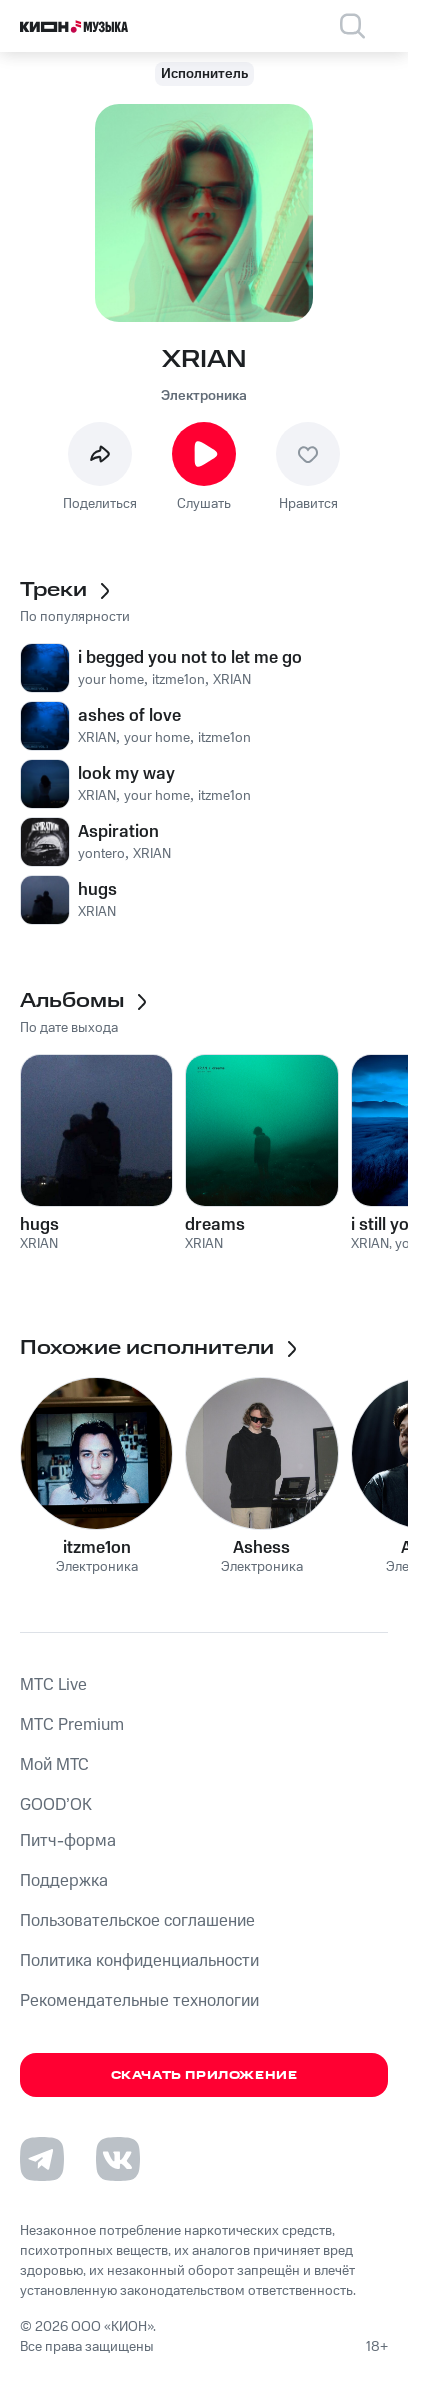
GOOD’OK (56, 1805)
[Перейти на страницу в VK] (118, 2159)
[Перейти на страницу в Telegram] (42, 2159)
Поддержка (64, 1881)
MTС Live (53, 1685)
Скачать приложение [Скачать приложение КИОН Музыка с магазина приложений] (204, 2075)
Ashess (261, 1548)
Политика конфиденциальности (139, 1961)
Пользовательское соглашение (137, 1921)
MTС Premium (72, 1725)
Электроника (204, 396)
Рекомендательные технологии (139, 2001)
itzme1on (97, 1548)
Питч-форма (68, 1841)
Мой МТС (54, 1765)
